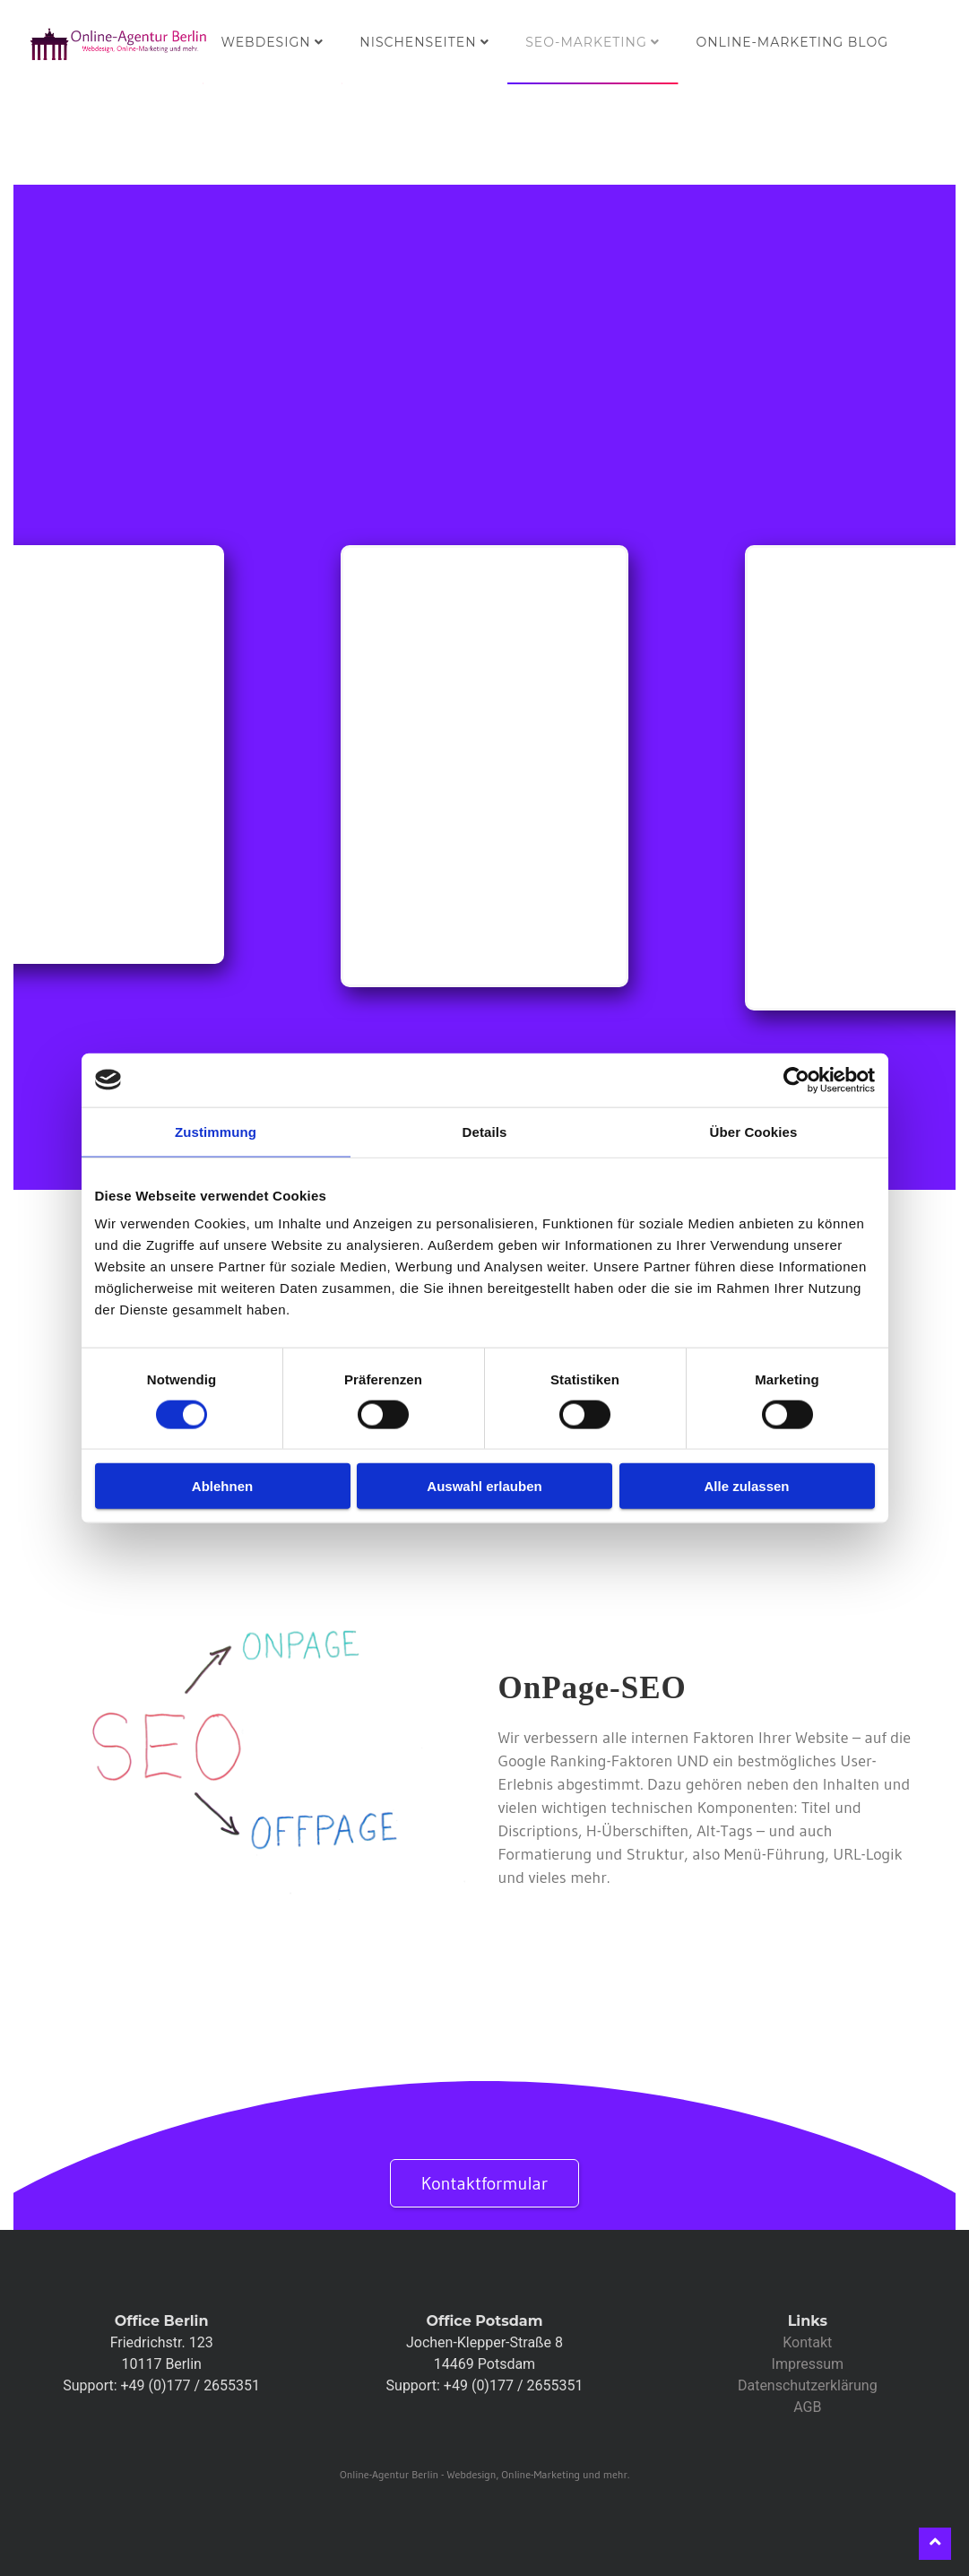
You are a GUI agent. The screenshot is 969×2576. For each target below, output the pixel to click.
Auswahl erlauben (484, 1486)
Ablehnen (222, 1486)
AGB (807, 2407)
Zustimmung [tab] (215, 1131)
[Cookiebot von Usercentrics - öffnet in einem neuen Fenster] (796, 1079)
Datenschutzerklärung (808, 2385)
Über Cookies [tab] (754, 1131)
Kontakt (807, 2342)
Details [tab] (485, 1131)
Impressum (808, 2363)
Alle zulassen (746, 1486)
